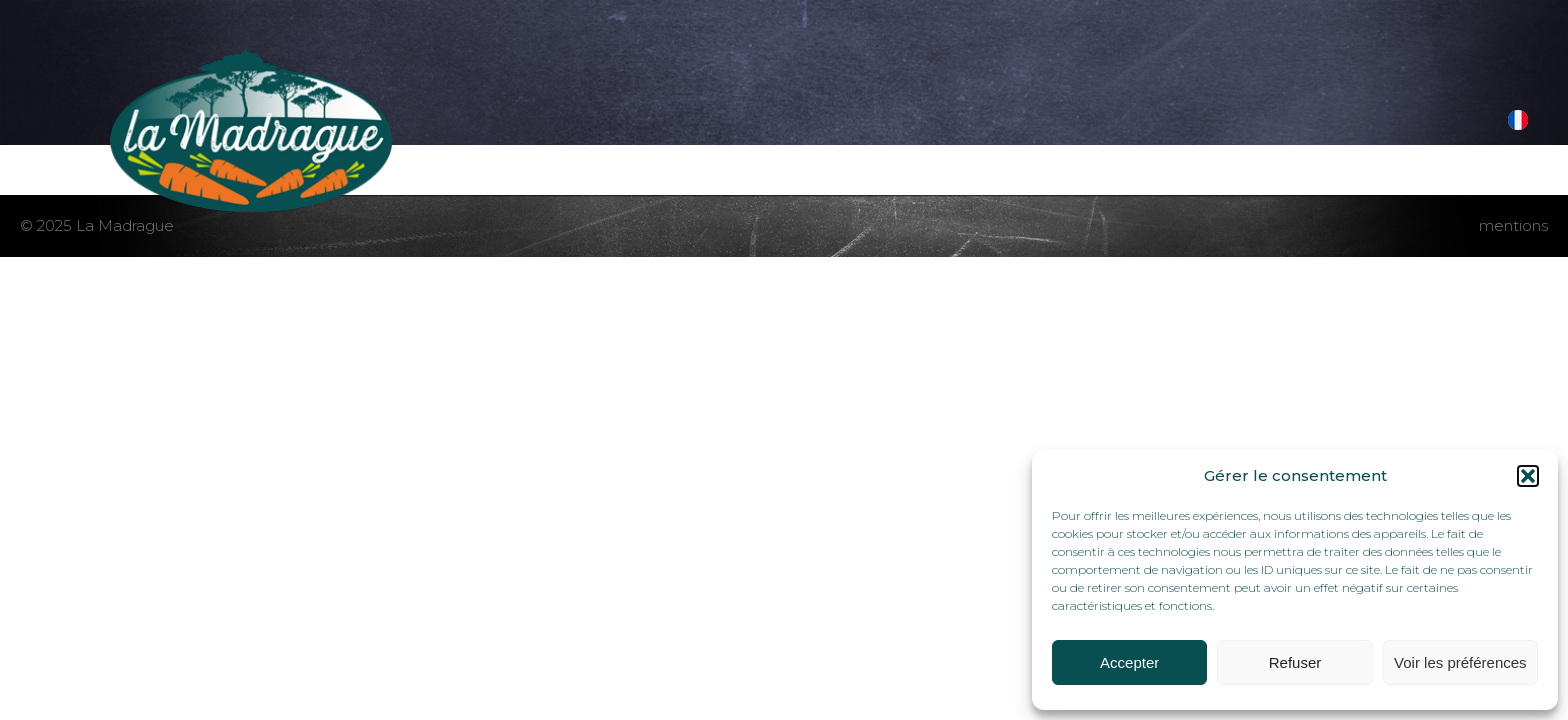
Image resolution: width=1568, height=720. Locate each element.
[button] (1528, 476)
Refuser (1295, 662)
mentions (1513, 225)
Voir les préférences (1460, 662)
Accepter (1129, 662)
